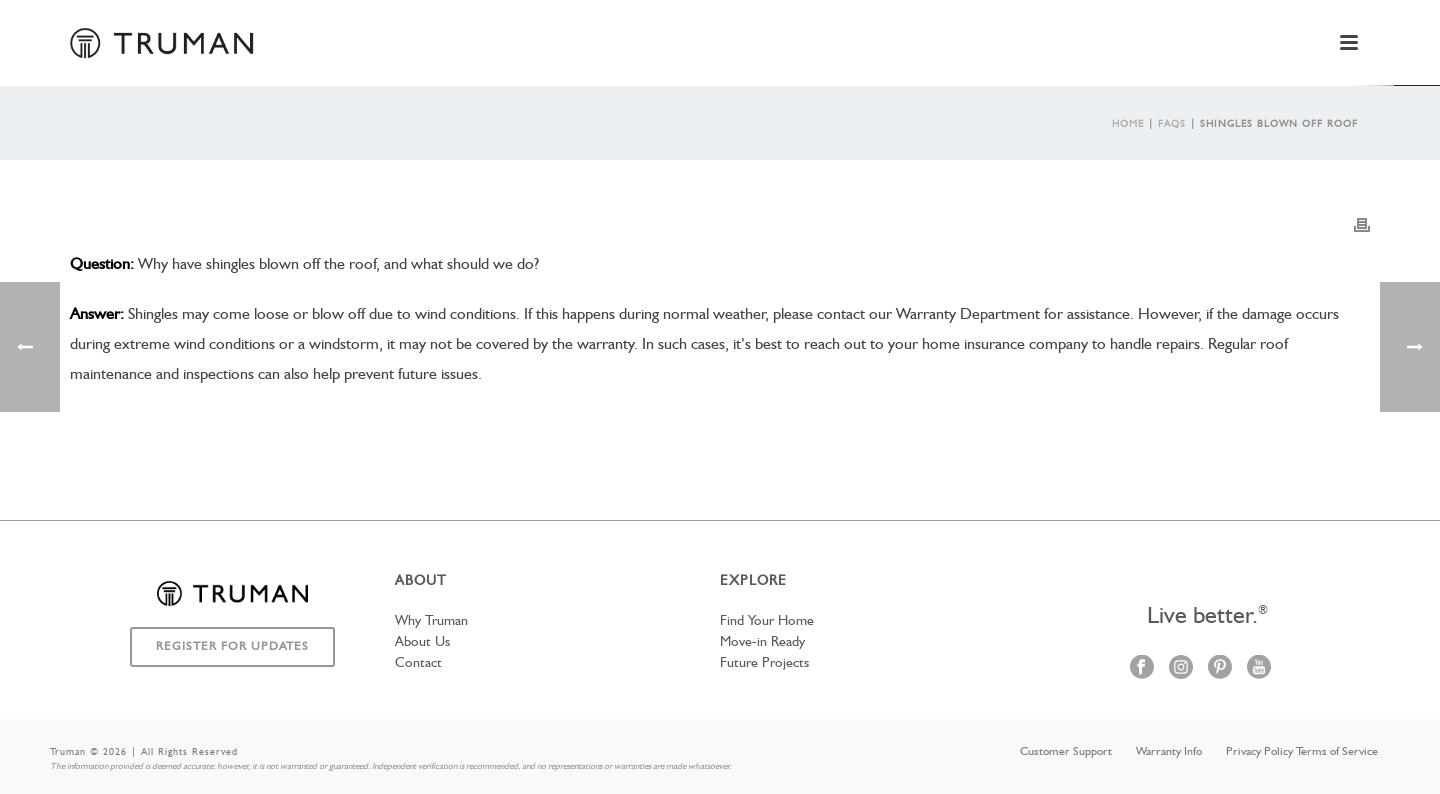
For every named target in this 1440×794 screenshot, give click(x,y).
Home (1128, 124)
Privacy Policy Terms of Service (1302, 752)
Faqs (1172, 124)
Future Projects (764, 663)
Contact (418, 663)
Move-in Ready (762, 642)
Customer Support (1066, 752)
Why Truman (431, 621)
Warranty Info (1169, 752)
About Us (422, 642)
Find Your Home (767, 621)
